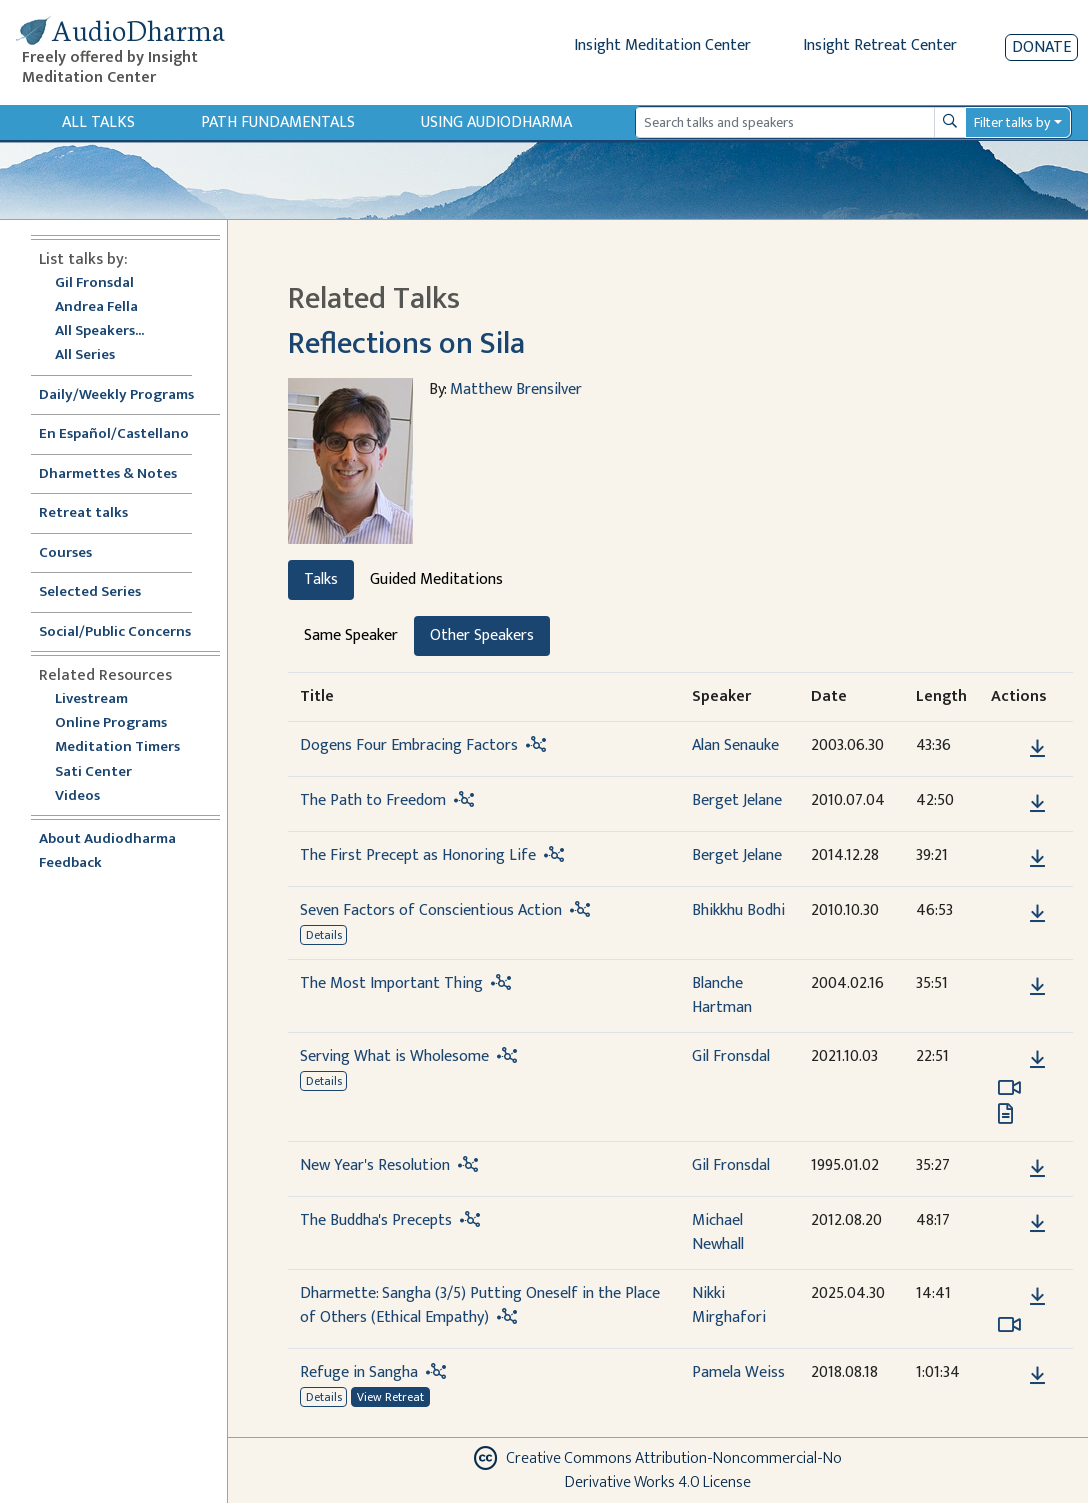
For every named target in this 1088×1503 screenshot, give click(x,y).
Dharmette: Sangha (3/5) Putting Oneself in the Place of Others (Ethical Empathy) (480, 1305)
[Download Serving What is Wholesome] (1037, 1060)
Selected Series (102, 592)
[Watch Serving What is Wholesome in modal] (1009, 1088)
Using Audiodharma (496, 122)
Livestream (91, 699)
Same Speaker (351, 635)
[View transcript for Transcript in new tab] (1005, 1113)
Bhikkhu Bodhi (738, 910)
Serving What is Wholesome (394, 1056)
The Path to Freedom (373, 800)
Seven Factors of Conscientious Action (431, 910)
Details (324, 935)
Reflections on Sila (406, 343)
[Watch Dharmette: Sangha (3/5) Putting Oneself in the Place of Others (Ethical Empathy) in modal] (1009, 1325)
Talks (321, 579)
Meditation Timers (117, 747)
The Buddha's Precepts (376, 1220)
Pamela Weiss (738, 1372)
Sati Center (93, 772)
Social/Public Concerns (115, 632)
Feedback (70, 863)
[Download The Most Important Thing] (1037, 987)
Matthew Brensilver (516, 389)
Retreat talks (83, 513)
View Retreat (390, 1397)
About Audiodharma (107, 839)
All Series (85, 355)
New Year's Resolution (375, 1165)
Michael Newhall (718, 1232)
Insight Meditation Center (662, 45)
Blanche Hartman (722, 995)
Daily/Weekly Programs (127, 395)
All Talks (98, 122)
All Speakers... (99, 331)
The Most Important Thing (391, 983)
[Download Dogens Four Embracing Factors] (1037, 749)
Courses (65, 553)
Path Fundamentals (278, 122)
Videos (88, 796)
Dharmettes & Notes (108, 474)
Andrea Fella (96, 307)
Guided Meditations (436, 579)
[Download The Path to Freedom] (1037, 804)
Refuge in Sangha (359, 1372)
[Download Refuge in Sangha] (1037, 1376)
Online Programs (111, 723)
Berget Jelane (737, 800)
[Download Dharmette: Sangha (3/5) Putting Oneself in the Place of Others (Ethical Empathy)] (1037, 1297)
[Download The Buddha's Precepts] (1037, 1224)
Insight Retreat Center (880, 45)
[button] (1007, 748)
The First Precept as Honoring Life (418, 855)
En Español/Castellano (114, 434)
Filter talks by (1012, 122)
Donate (1041, 47)
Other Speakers (482, 635)
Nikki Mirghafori (729, 1305)
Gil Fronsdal (94, 283)
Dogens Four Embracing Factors (409, 745)
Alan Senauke (735, 745)
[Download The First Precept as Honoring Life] (1037, 859)
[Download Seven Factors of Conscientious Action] (1037, 914)
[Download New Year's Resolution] (1037, 1169)
